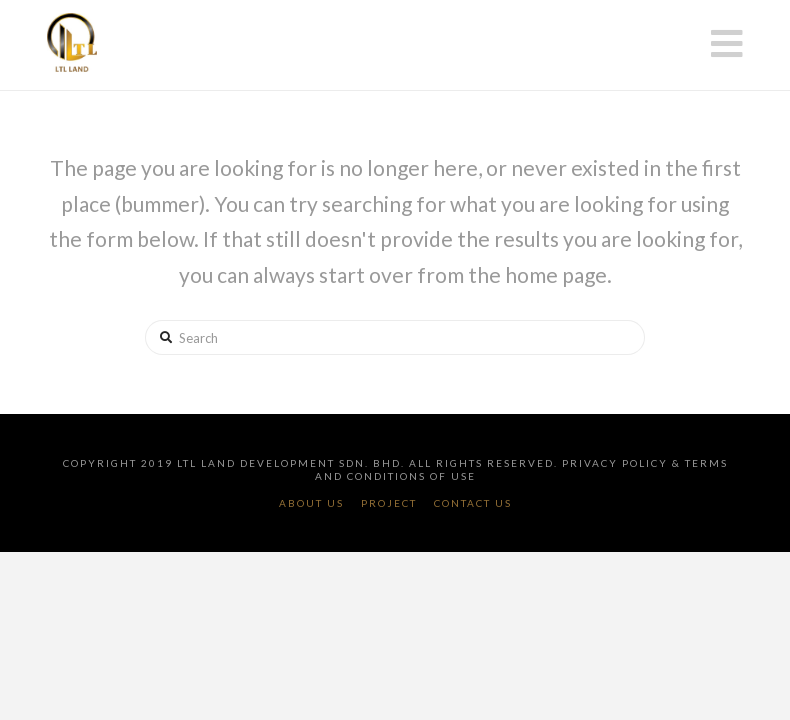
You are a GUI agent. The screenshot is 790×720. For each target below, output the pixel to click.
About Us (311, 503)
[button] (727, 43)
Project (389, 503)
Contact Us (473, 503)
